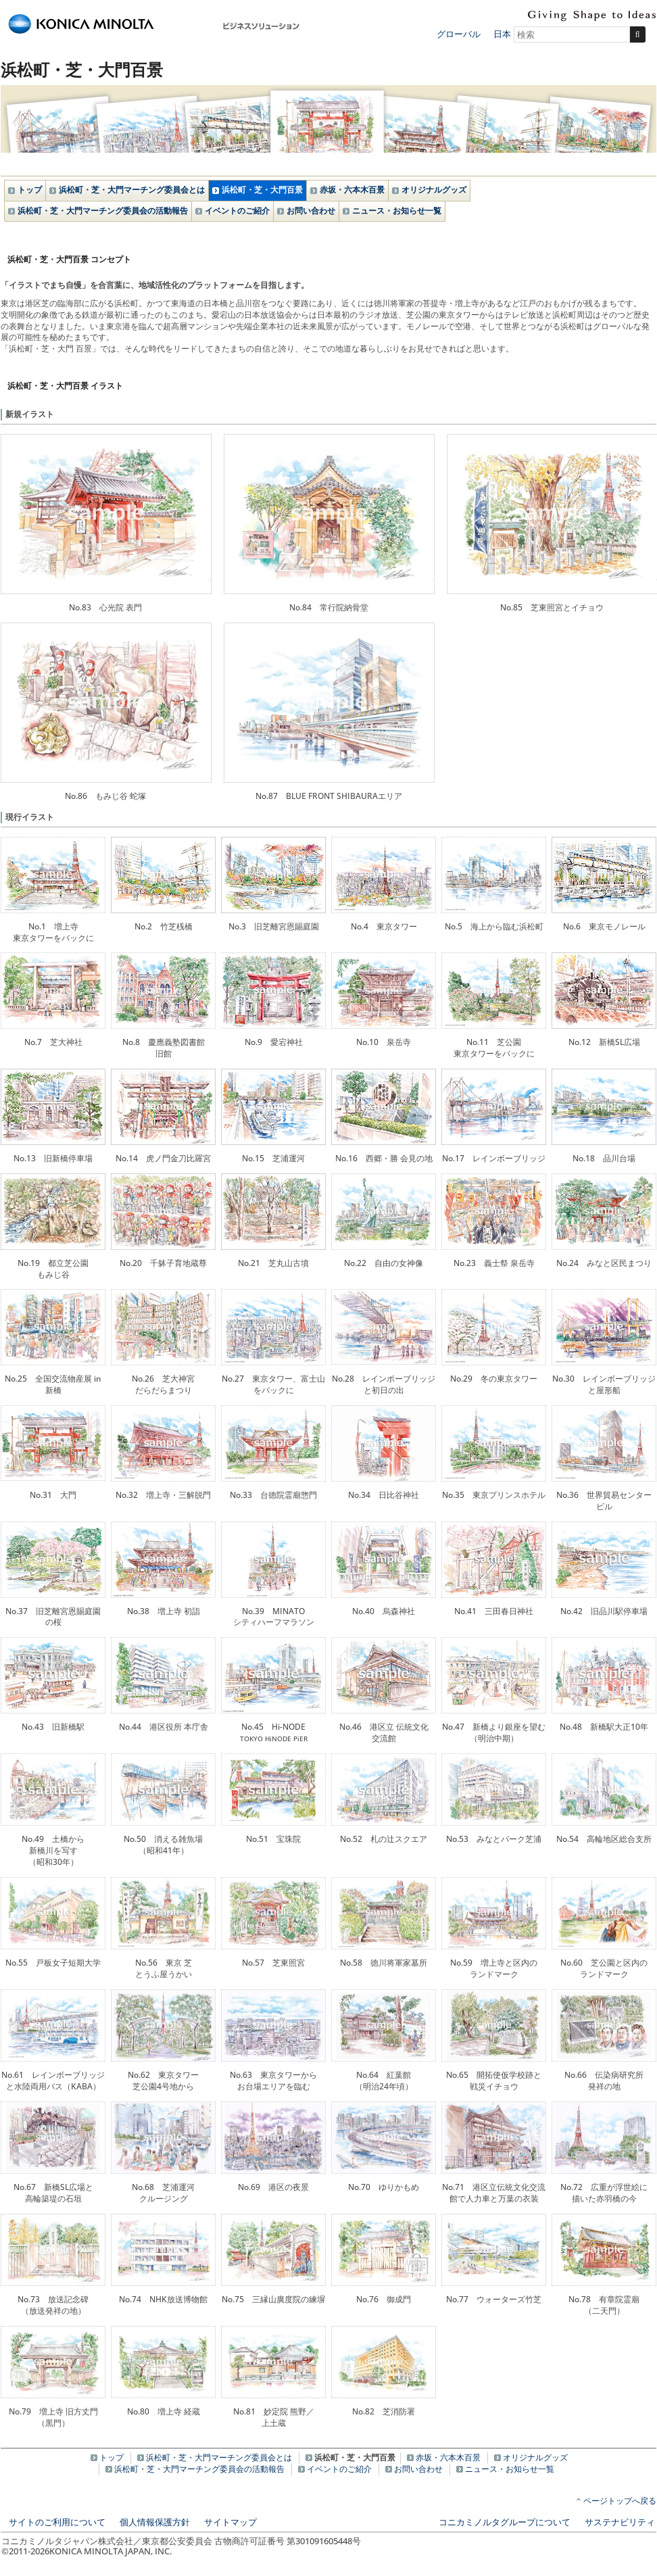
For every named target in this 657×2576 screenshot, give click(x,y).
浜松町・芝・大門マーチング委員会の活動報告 (103, 210)
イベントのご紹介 (237, 210)
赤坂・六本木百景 (352, 189)
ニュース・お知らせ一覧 (396, 210)
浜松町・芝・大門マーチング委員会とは (132, 189)
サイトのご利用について (57, 2522)
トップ (30, 189)
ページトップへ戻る (619, 2500)
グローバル (459, 34)
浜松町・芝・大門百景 (262, 189)
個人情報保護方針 (155, 2522)
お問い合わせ (311, 210)
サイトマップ (230, 2522)
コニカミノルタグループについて (504, 2522)
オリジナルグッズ (434, 189)
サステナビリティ (620, 2522)
